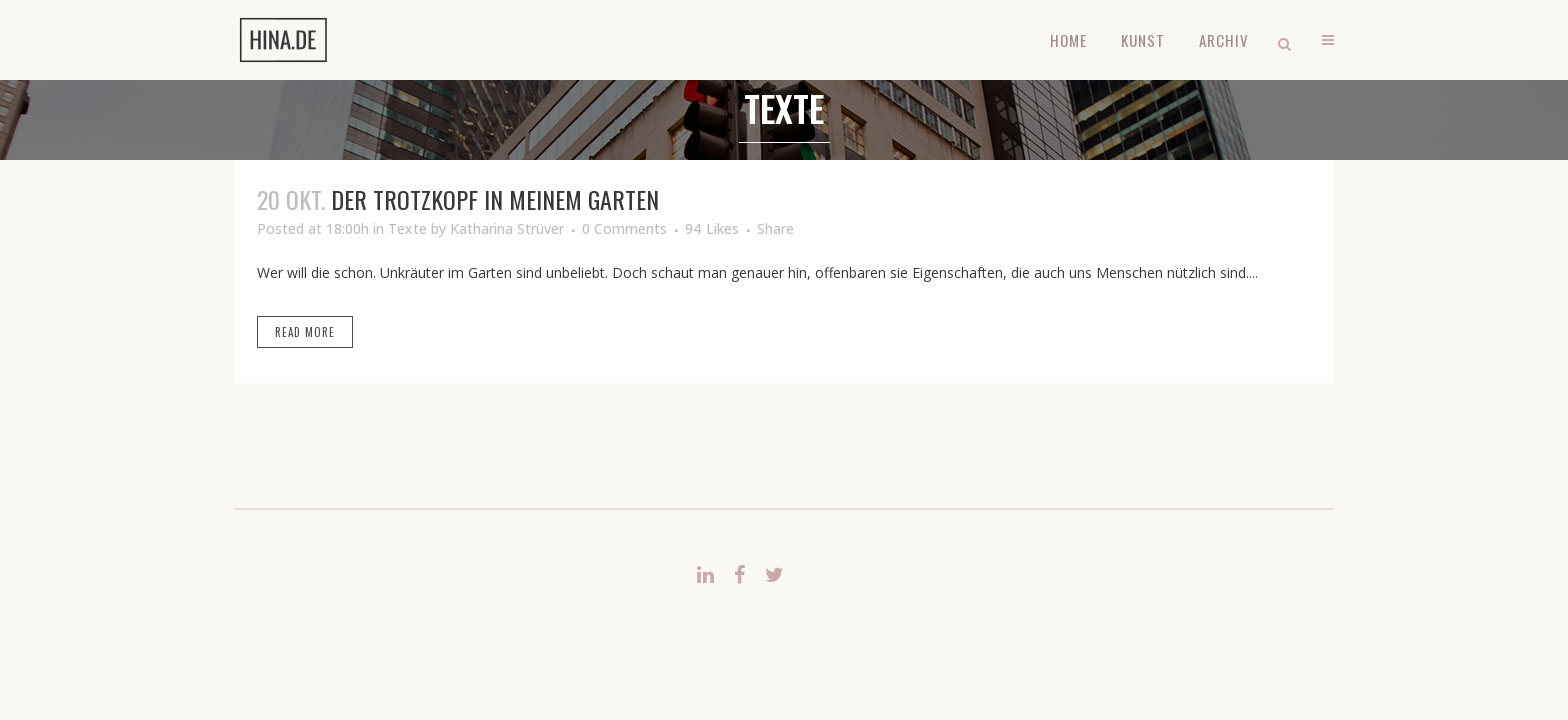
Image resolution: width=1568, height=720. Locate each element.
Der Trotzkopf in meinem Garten (495, 199)
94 (712, 229)
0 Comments (624, 228)
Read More (305, 332)
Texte (407, 228)
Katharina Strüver (507, 228)
